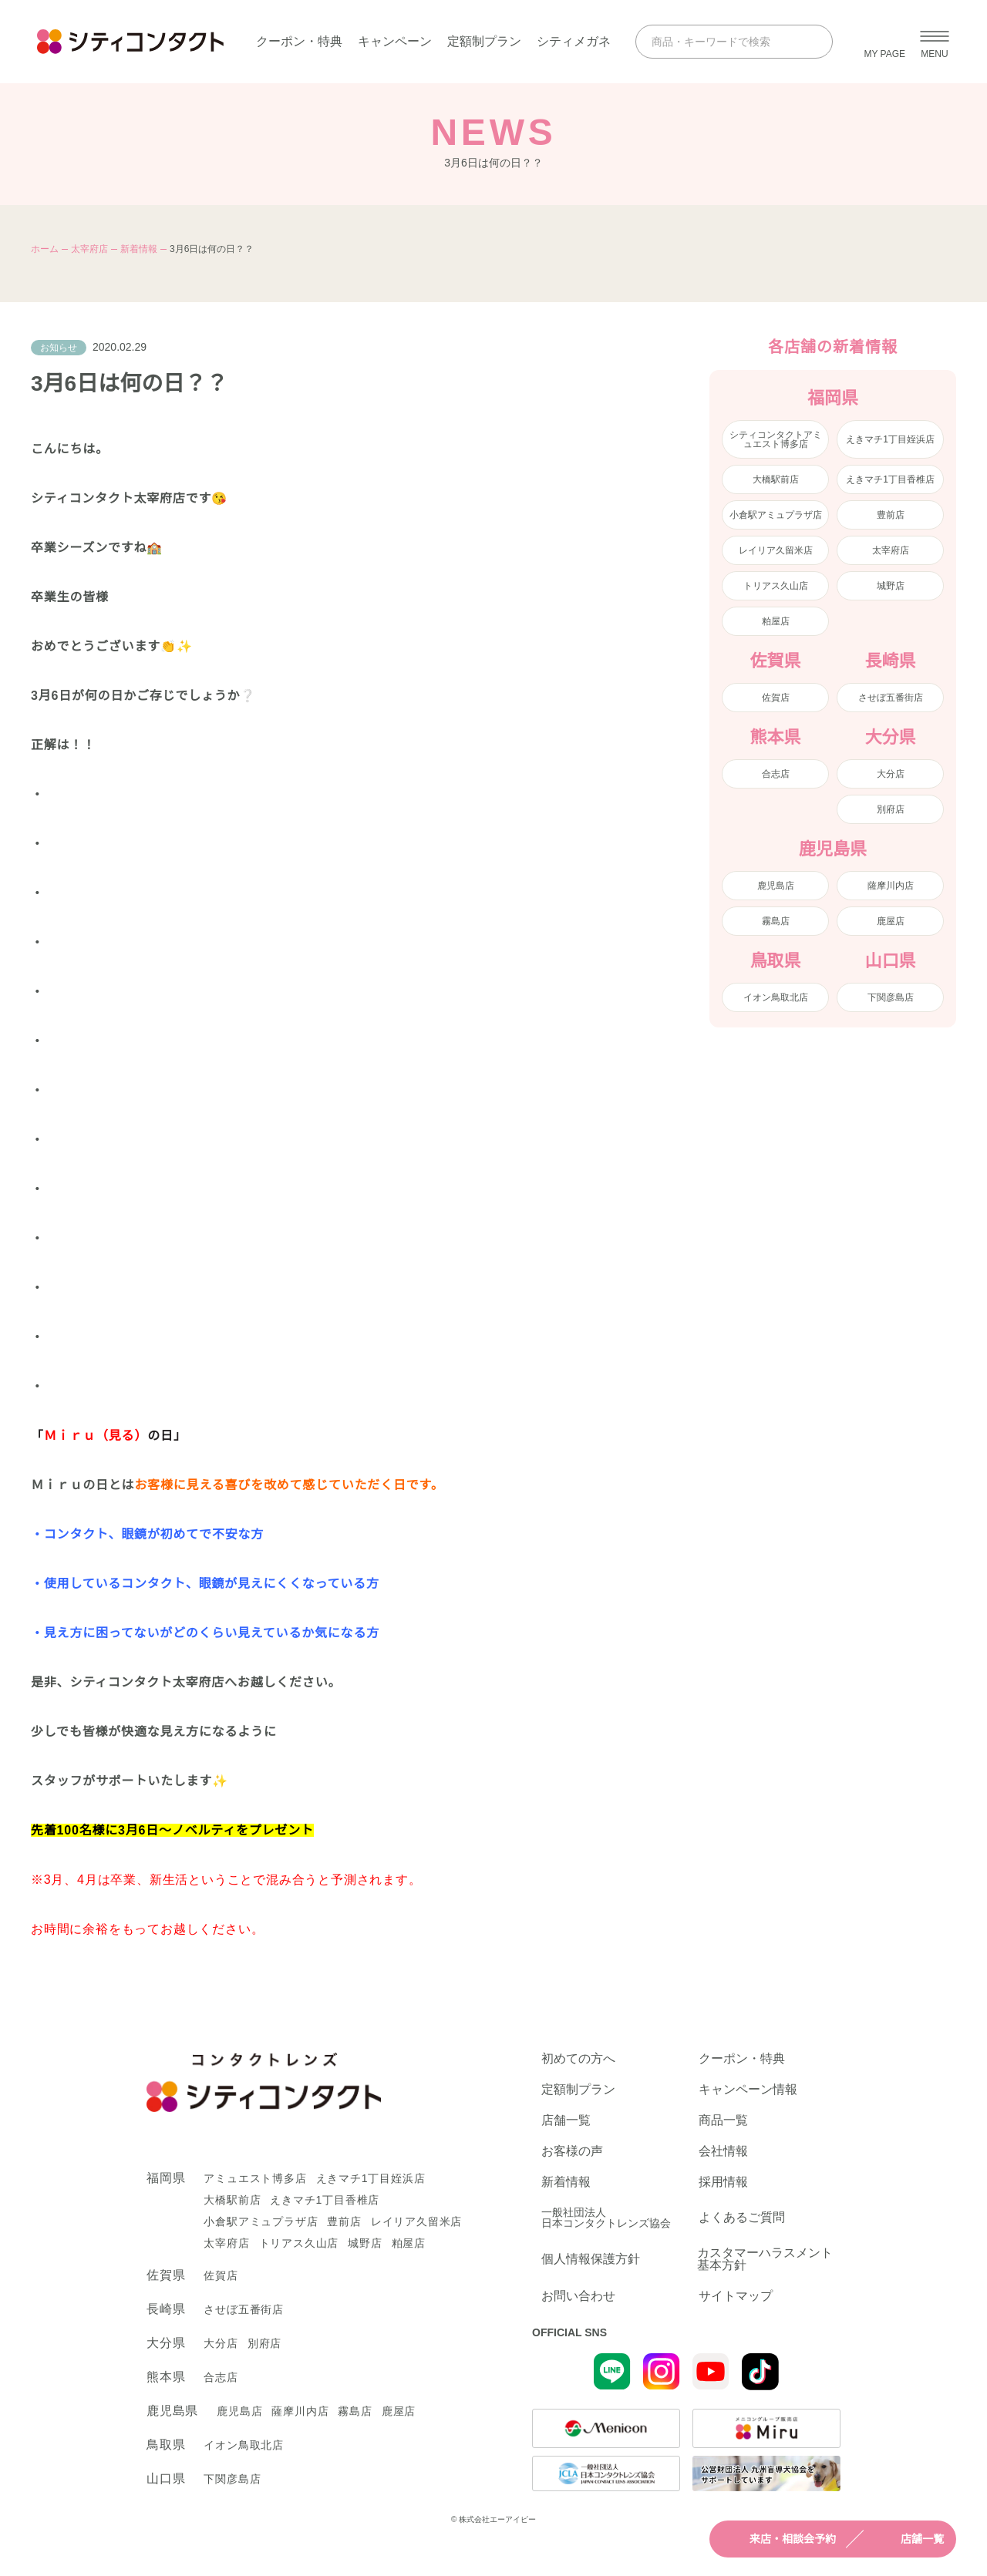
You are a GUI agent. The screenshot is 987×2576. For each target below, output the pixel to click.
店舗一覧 (908, 2539)
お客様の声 (572, 2151)
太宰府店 (89, 249)
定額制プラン (484, 41)
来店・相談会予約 (779, 2539)
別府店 (890, 809)
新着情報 (138, 249)
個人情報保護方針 (590, 2258)
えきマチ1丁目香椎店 (890, 479)
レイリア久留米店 (776, 550)
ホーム (45, 249)
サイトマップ (736, 2296)
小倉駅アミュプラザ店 (775, 514)
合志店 (776, 773)
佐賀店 (776, 697)
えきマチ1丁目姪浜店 (890, 439)
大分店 (890, 773)
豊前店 (890, 514)
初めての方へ (578, 2059)
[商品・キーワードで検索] (720, 41)
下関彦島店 (890, 997)
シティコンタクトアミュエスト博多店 (775, 439)
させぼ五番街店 (890, 697)
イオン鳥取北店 (775, 997)
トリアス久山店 (775, 585)
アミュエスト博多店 (255, 2178)
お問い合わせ (578, 2296)
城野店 (890, 585)
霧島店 (776, 921)
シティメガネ (574, 41)
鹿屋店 (890, 921)
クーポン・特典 (299, 41)
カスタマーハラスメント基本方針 (765, 2259)
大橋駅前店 (776, 479)
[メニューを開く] (934, 42)
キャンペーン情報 (748, 2089)
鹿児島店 (775, 885)
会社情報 (723, 2151)
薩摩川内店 (890, 885)
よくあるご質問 (742, 2217)
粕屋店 (776, 621)
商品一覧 (723, 2120)
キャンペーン (395, 41)
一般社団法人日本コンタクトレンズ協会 (606, 2217)
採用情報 (723, 2182)
